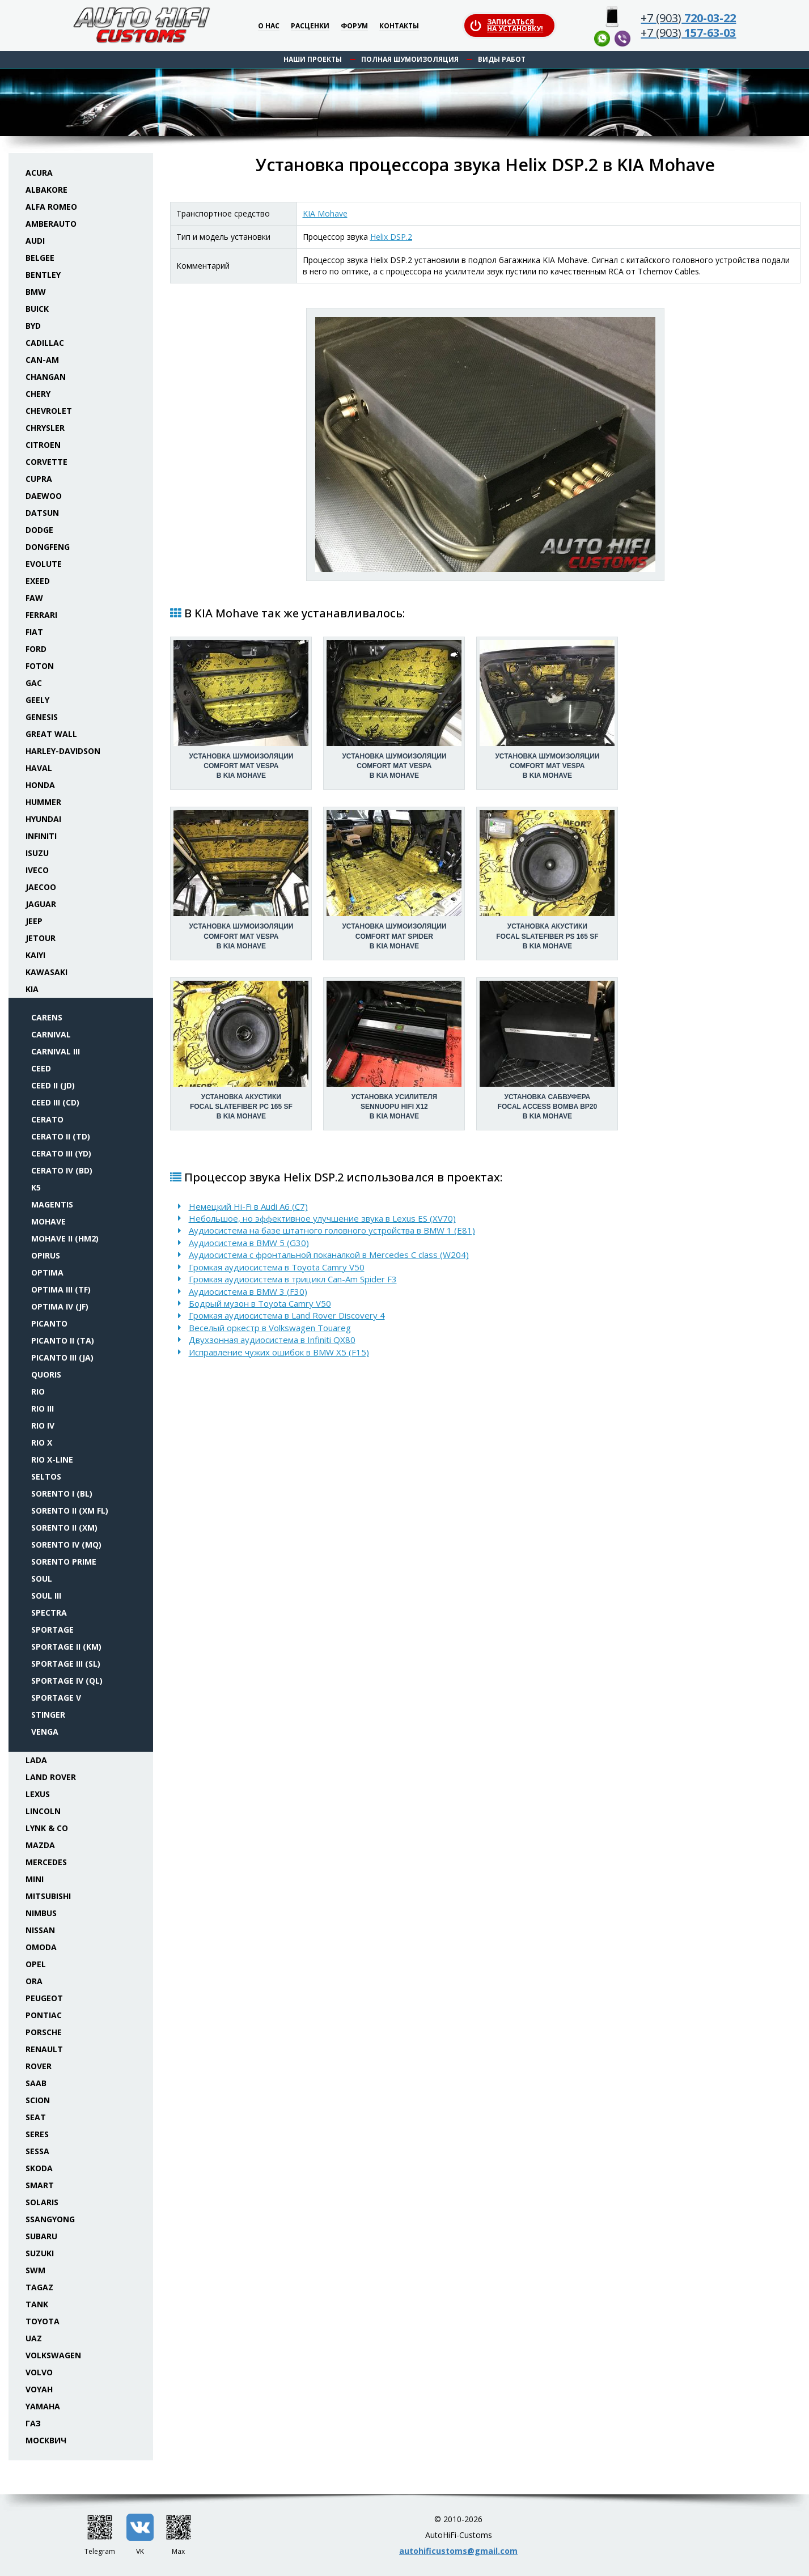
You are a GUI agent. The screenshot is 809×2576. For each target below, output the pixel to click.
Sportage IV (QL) (67, 1680)
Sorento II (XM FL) (69, 1510)
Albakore (46, 189)
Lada (36, 1760)
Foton (40, 665)
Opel (36, 1964)
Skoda (39, 2168)
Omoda (41, 1947)
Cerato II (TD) (60, 1136)
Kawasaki (46, 972)
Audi (35, 240)
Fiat (34, 631)
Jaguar (41, 904)
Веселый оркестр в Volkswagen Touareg (270, 1327)
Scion (38, 2100)
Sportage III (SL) (65, 1663)
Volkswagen (53, 2355)
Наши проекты (312, 59)
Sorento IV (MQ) (66, 1544)
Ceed (41, 1068)
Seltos (46, 1476)
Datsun (42, 512)
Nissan (40, 1930)
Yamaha (43, 2406)
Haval (39, 767)
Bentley (43, 274)
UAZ (34, 2338)
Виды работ (502, 59)
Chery (38, 393)
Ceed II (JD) (53, 1085)
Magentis (52, 1204)
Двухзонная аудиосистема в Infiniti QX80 (272, 1339)
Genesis (42, 716)
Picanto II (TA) (62, 1340)
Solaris (42, 2202)
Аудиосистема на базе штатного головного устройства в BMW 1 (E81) (332, 1230)
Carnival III (55, 1051)
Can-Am (42, 359)
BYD (33, 325)
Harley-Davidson (63, 750)
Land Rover (51, 1777)
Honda (40, 784)
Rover (39, 2066)
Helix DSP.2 (391, 236)
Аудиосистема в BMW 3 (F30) (248, 1291)
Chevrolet (49, 410)
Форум (354, 26)
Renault (44, 2049)
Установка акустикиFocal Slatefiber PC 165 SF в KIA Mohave (241, 1106)
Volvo (39, 2372)
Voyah (39, 2389)
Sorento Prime (63, 1561)
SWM (35, 2270)
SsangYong (50, 2219)
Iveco (37, 870)
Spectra (49, 1612)
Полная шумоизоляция (410, 59)
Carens (46, 1017)
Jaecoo (41, 887)
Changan (46, 376)
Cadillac (45, 342)
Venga (44, 1731)
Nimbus (41, 1913)
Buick (37, 308)
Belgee (40, 257)
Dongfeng (48, 546)
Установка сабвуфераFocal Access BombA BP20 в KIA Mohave (548, 1106)
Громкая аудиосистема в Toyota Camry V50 (277, 1267)
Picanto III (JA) (62, 1357)
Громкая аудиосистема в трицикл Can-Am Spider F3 (293, 1279)
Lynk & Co (47, 1828)
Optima (47, 1272)
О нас (268, 26)
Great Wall (51, 733)
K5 (36, 1187)
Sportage (52, 1629)
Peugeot (44, 1998)
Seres (37, 2134)
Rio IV (42, 1425)
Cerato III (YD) (61, 1153)
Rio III (42, 1408)
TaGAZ (39, 2287)
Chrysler (45, 427)
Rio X (41, 1442)
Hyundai (43, 819)
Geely (37, 699)
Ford (36, 648)
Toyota (43, 2321)
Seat (36, 2117)
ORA (34, 1981)
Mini (35, 1879)
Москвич (46, 2440)
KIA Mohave (325, 213)
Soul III (46, 1595)
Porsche (44, 2032)
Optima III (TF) (61, 1289)
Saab (36, 2083)
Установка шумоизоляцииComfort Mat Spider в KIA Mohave (394, 936)
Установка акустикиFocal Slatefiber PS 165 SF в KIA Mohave (547, 936)
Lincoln (43, 1811)
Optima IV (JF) (59, 1306)
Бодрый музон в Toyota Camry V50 (260, 1303)
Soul (41, 1578)
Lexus (38, 1794)
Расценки (310, 26)
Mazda (40, 1845)
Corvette (46, 461)
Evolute (44, 563)
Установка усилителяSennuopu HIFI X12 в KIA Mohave (394, 1106)
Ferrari (41, 614)
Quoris (46, 1374)
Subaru (41, 2236)
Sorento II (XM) (64, 1527)
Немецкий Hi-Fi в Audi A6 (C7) (248, 1206)
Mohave (48, 1221)
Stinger (48, 1714)
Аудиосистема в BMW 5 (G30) (249, 1242)
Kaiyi (35, 955)
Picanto (49, 1323)
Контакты (399, 26)
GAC (34, 682)
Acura (39, 172)
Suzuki (40, 2253)
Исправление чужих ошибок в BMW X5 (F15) (279, 1352)
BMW (36, 291)
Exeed (38, 580)
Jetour (41, 938)
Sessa (37, 2151)
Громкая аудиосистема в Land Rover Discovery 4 (287, 1315)
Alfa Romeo (51, 206)
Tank (37, 2304)
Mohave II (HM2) (65, 1238)
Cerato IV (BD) (61, 1170)
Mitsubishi (48, 1896)
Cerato (47, 1119)
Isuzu (37, 853)
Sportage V (56, 1697)
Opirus (45, 1255)
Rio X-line (52, 1459)
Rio (38, 1391)
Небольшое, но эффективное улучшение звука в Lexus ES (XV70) (322, 1218)
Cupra (39, 478)
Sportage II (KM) (66, 1646)
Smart (40, 2185)
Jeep (34, 921)
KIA (32, 989)
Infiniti (41, 836)
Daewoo (44, 495)
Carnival (51, 1034)
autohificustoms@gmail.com (458, 2550)
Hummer (43, 801)
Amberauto (51, 223)
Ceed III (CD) (55, 1102)
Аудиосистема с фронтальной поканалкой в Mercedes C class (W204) (329, 1254)
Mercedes (46, 1862)
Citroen (43, 444)
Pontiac (44, 2015)
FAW (34, 597)
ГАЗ (33, 2423)
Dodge (39, 529)
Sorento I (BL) (61, 1493)
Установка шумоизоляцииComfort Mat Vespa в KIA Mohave (241, 765)
